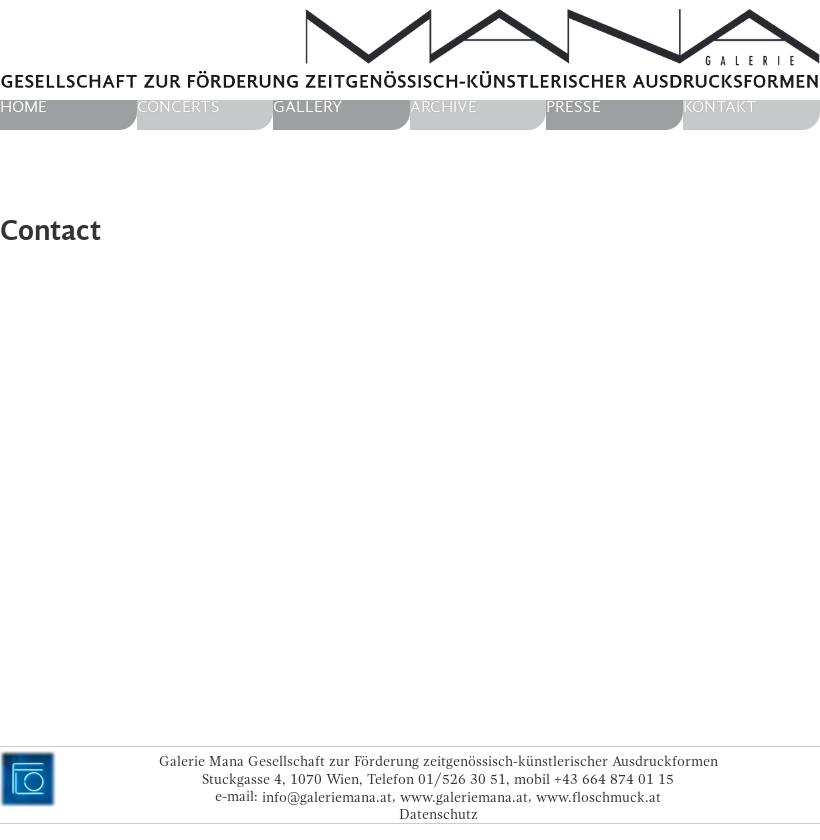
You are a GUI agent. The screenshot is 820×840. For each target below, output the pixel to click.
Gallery (307, 107)
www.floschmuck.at (598, 796)
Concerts (178, 107)
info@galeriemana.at (327, 796)
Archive (443, 107)
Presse (573, 107)
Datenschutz (438, 814)
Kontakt (720, 107)
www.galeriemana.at (464, 796)
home (23, 107)
